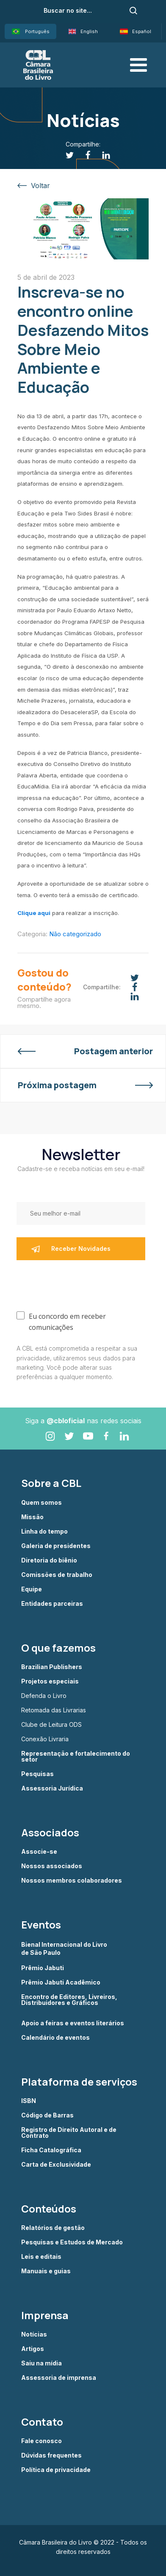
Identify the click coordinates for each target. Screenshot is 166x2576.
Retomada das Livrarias (53, 1710)
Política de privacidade (56, 2470)
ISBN (28, 2101)
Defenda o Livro (43, 1696)
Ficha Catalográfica (51, 2150)
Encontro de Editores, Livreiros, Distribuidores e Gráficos (69, 2000)
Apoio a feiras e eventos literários (72, 2023)
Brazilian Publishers (51, 1667)
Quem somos (41, 1503)
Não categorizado (75, 934)
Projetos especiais (50, 1681)
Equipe (31, 1589)
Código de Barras (47, 2115)
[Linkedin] (101, 155)
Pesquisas (37, 1774)
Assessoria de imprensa (58, 2378)
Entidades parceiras (52, 1604)
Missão (32, 1517)
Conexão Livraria (45, 1739)
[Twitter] (65, 155)
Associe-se (39, 1852)
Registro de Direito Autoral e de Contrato (68, 2133)
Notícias (34, 2334)
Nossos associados (51, 1866)
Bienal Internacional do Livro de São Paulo (64, 1948)
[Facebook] (83, 155)
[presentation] (81, 1283)
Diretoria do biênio (49, 1560)
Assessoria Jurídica (52, 1788)
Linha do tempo (44, 1531)
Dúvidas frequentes (51, 2455)
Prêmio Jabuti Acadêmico (60, 1982)
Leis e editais (41, 2257)
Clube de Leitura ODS (51, 1725)
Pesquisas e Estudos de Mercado (72, 2242)
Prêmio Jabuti (42, 1968)
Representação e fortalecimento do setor (75, 1756)
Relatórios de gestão (53, 2228)
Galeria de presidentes (56, 1546)
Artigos (32, 2349)
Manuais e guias (46, 2271)
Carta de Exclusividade (56, 2165)
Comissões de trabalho (56, 1575)
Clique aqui (33, 912)
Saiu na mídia (41, 2363)
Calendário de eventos (55, 2038)
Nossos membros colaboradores (71, 1880)
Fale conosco (41, 2441)
